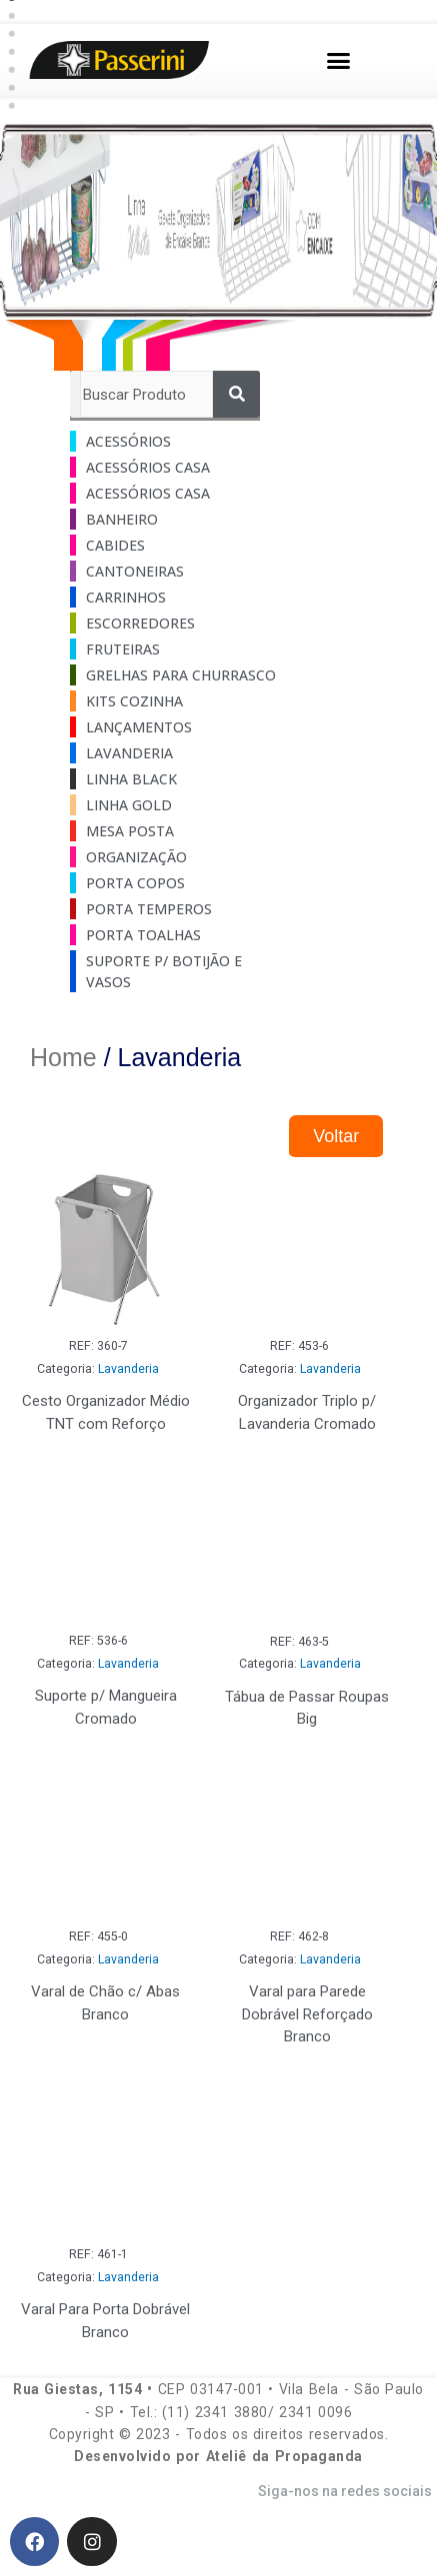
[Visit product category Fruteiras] (170, 649)
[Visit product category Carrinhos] (170, 597)
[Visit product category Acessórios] (170, 441)
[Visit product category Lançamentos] (170, 726)
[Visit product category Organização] (170, 856)
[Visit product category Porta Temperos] (170, 908)
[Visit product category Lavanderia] (170, 752)
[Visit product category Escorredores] (170, 623)
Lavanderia (128, 1369)
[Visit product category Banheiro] (170, 519)
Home (63, 1057)
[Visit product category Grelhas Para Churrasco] (170, 674)
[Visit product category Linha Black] (170, 778)
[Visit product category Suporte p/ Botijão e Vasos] (170, 971)
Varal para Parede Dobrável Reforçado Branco (307, 2013)
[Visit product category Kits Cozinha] (170, 700)
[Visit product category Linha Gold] (170, 804)
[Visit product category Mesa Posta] (170, 830)
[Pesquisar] (236, 394)
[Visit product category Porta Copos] (170, 882)
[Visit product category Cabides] (170, 545)
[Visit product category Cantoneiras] (170, 571)
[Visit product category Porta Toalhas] (170, 934)
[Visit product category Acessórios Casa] (170, 467)
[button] (339, 60)
